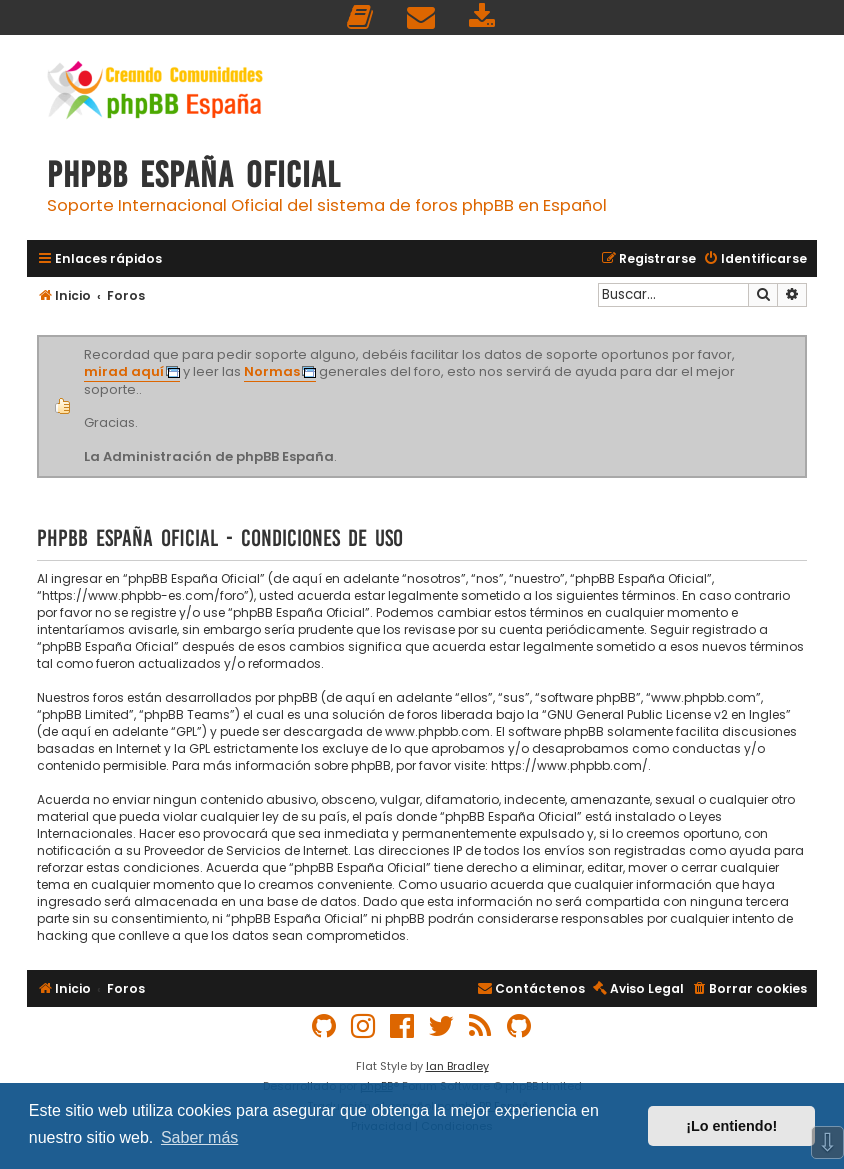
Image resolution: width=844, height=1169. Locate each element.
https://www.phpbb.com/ (569, 765)
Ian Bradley (457, 1066)
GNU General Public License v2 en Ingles (666, 714)
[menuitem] (361, 17)
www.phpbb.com (437, 731)
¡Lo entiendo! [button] (731, 1126)
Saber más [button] (199, 1137)
